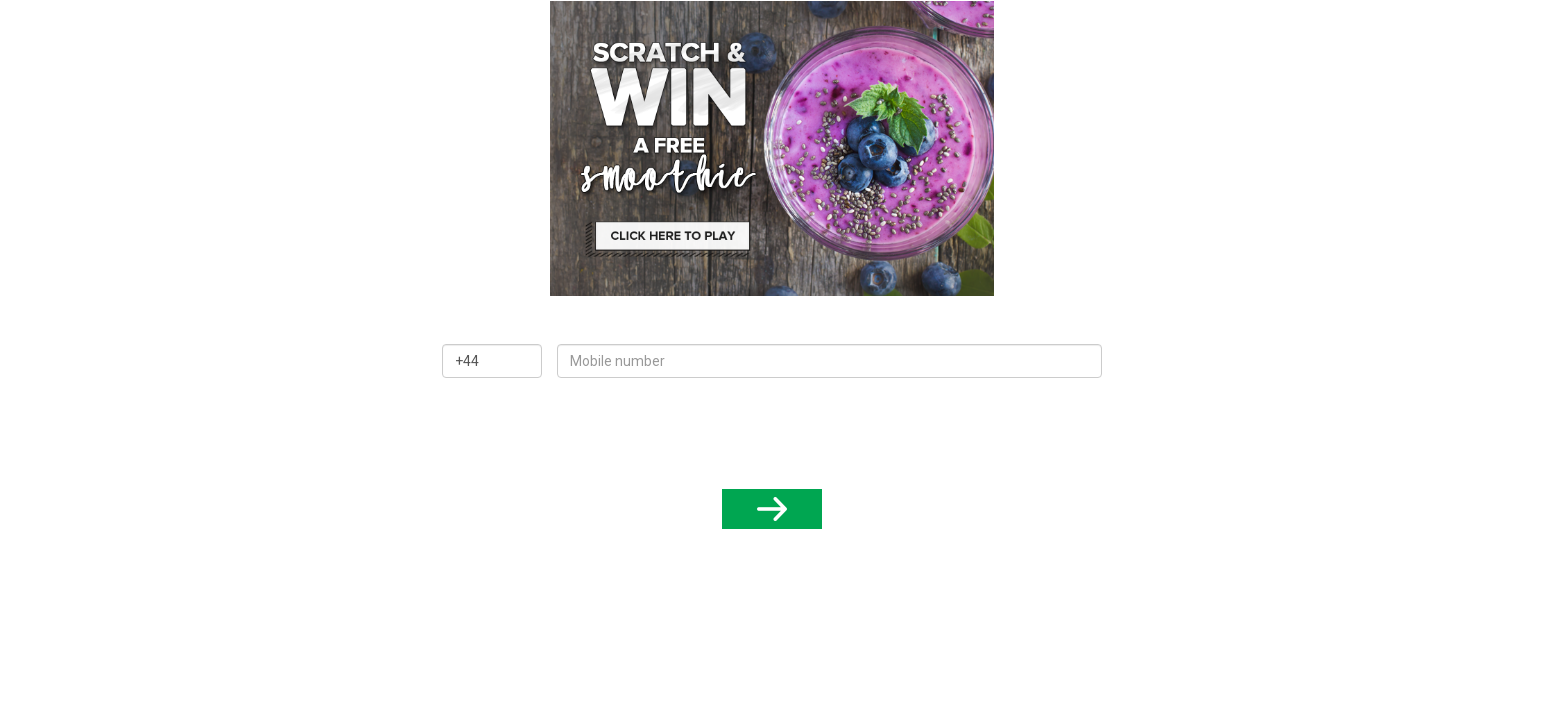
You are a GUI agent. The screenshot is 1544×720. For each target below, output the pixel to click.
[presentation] (772, 431)
